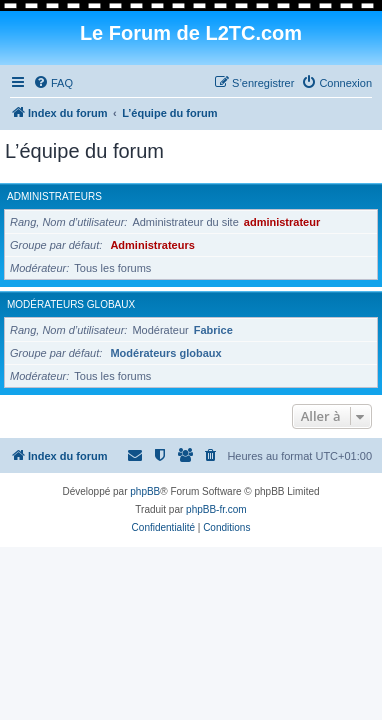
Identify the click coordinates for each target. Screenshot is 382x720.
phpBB (145, 491)
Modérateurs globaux (71, 304)
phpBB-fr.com (216, 509)
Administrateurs (54, 196)
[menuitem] (53, 83)
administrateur (282, 222)
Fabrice (213, 330)
